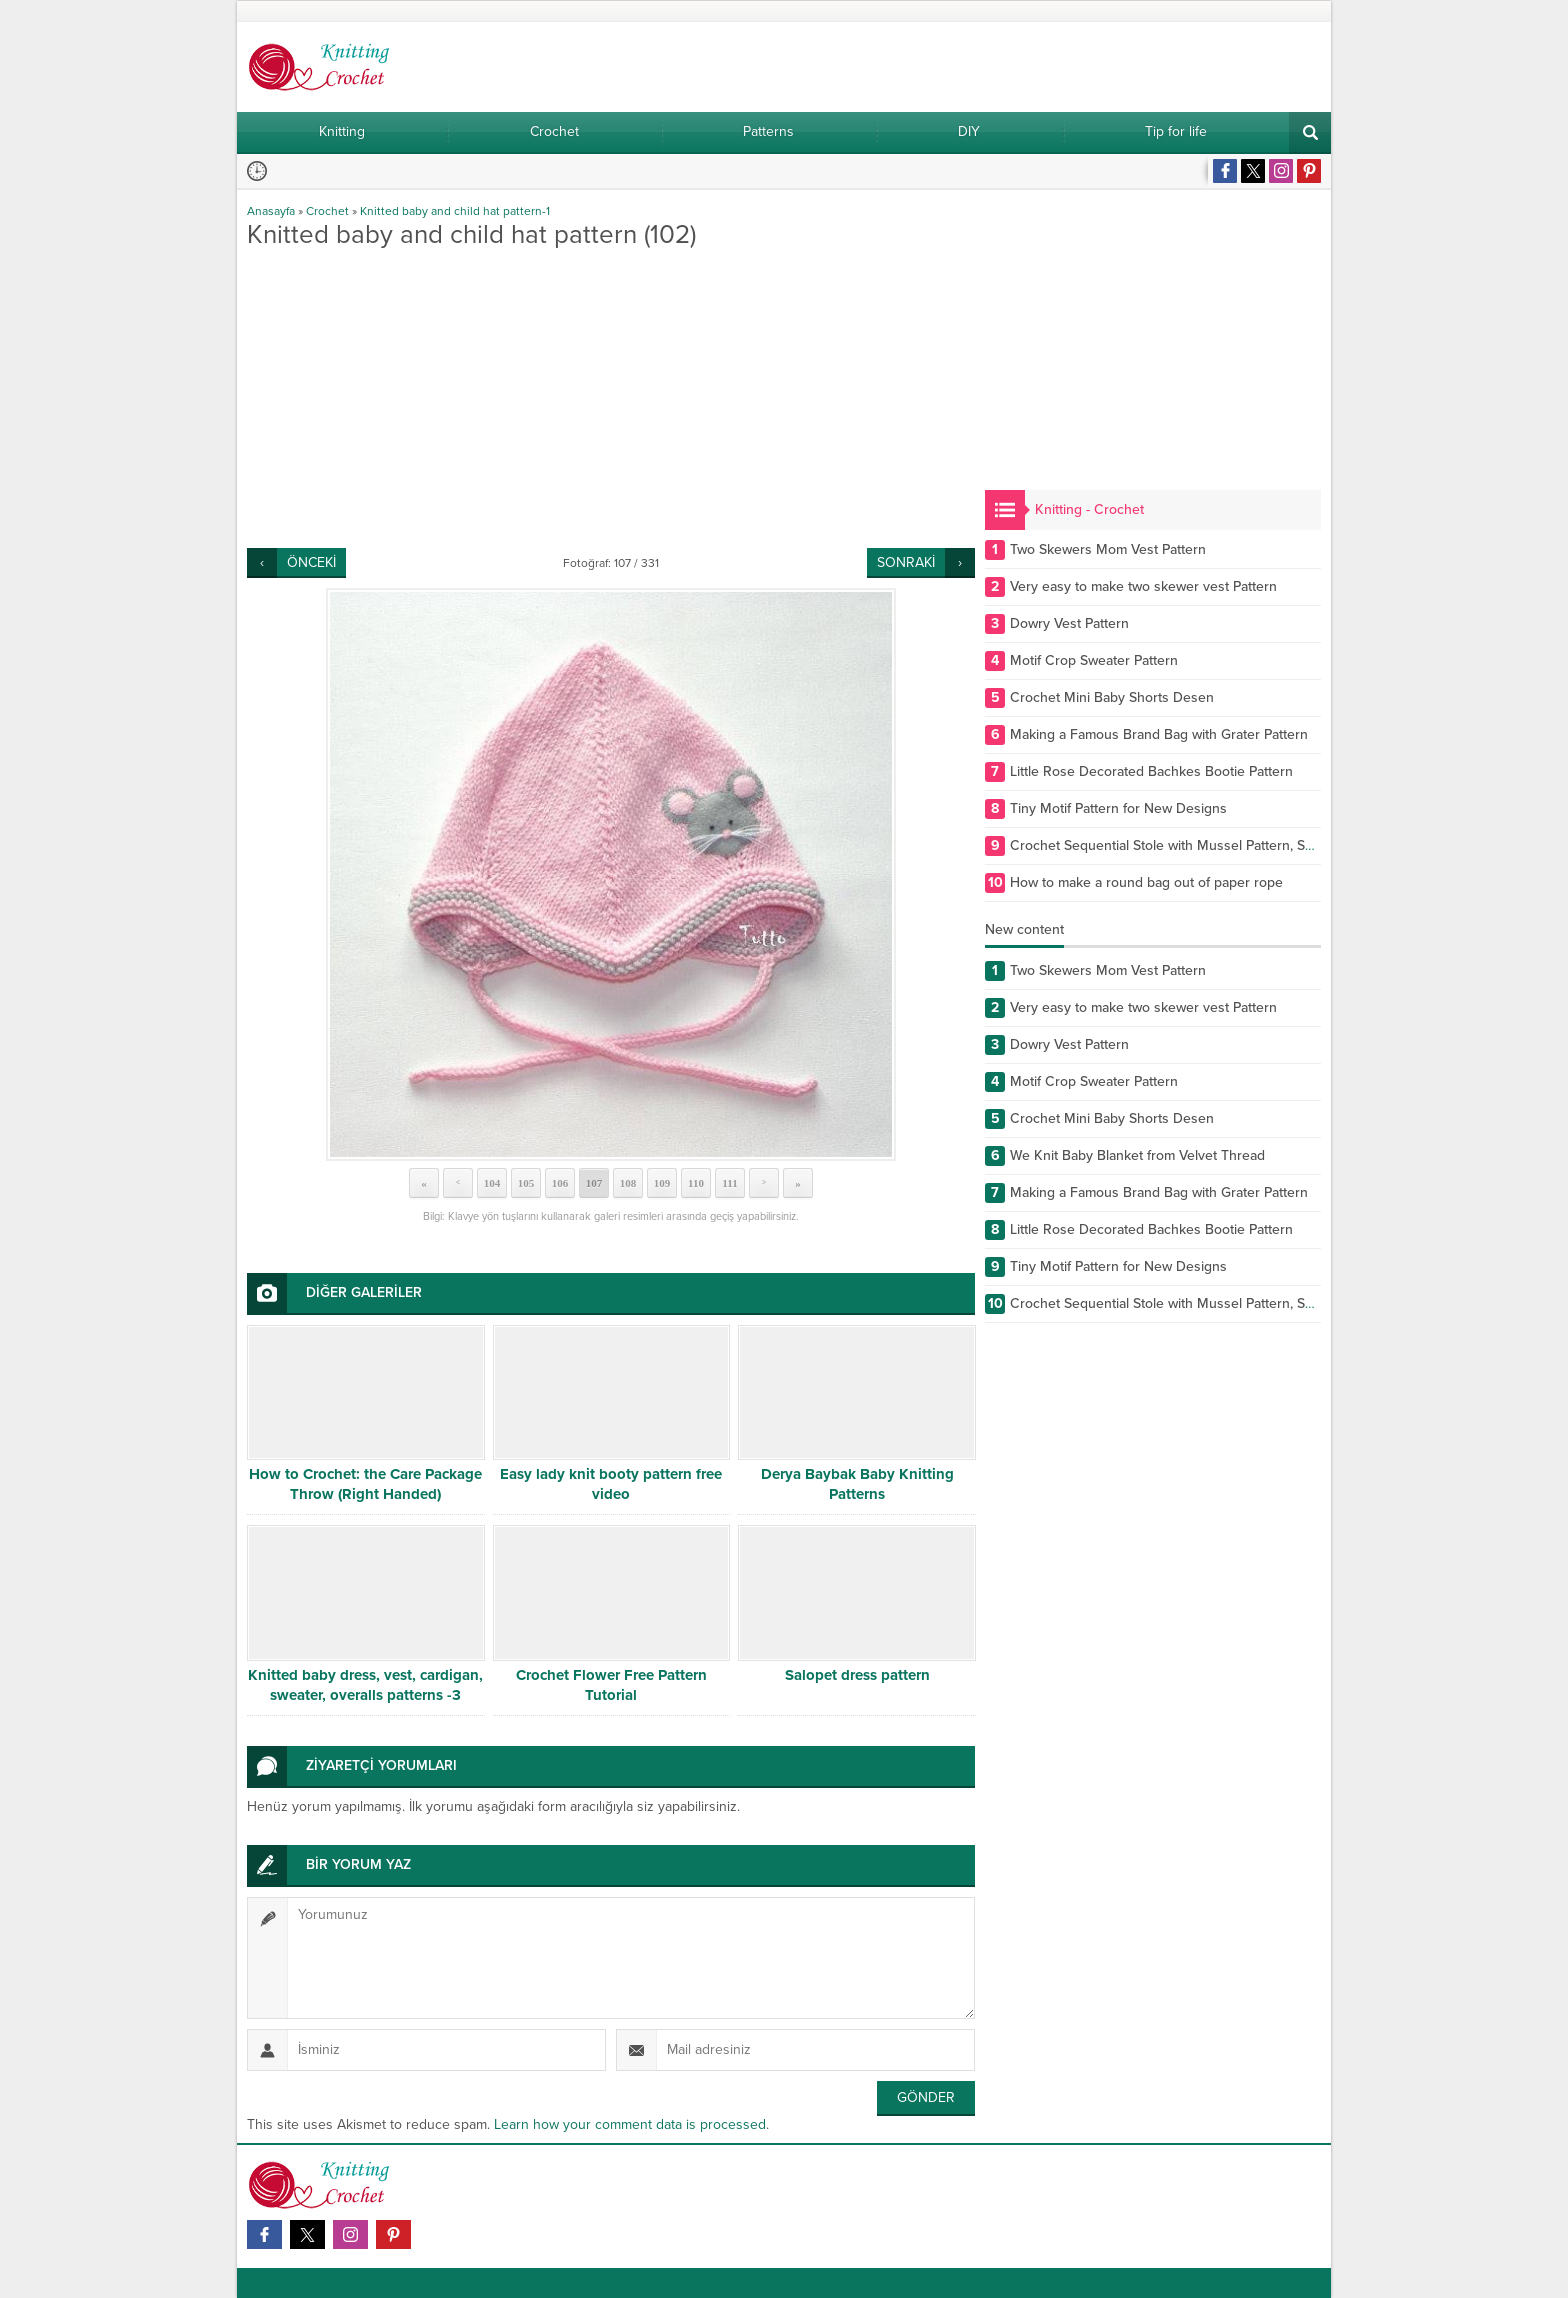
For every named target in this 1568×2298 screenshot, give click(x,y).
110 (696, 1183)
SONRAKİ (906, 562)
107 (594, 1183)
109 (662, 1183)
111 (729, 1183)
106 (560, 1183)
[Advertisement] (611, 398)
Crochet (327, 211)
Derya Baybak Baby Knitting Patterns (857, 1484)
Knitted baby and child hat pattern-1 (455, 211)
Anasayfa (271, 211)
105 (526, 1183)
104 (492, 1183)
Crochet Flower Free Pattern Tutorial (611, 1685)
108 (628, 1183)
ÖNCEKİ (311, 562)
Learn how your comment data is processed (630, 2124)
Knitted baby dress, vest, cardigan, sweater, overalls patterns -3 (365, 1685)
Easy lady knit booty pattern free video (611, 1484)
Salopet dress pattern (857, 1675)
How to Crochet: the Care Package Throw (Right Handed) (365, 1484)
